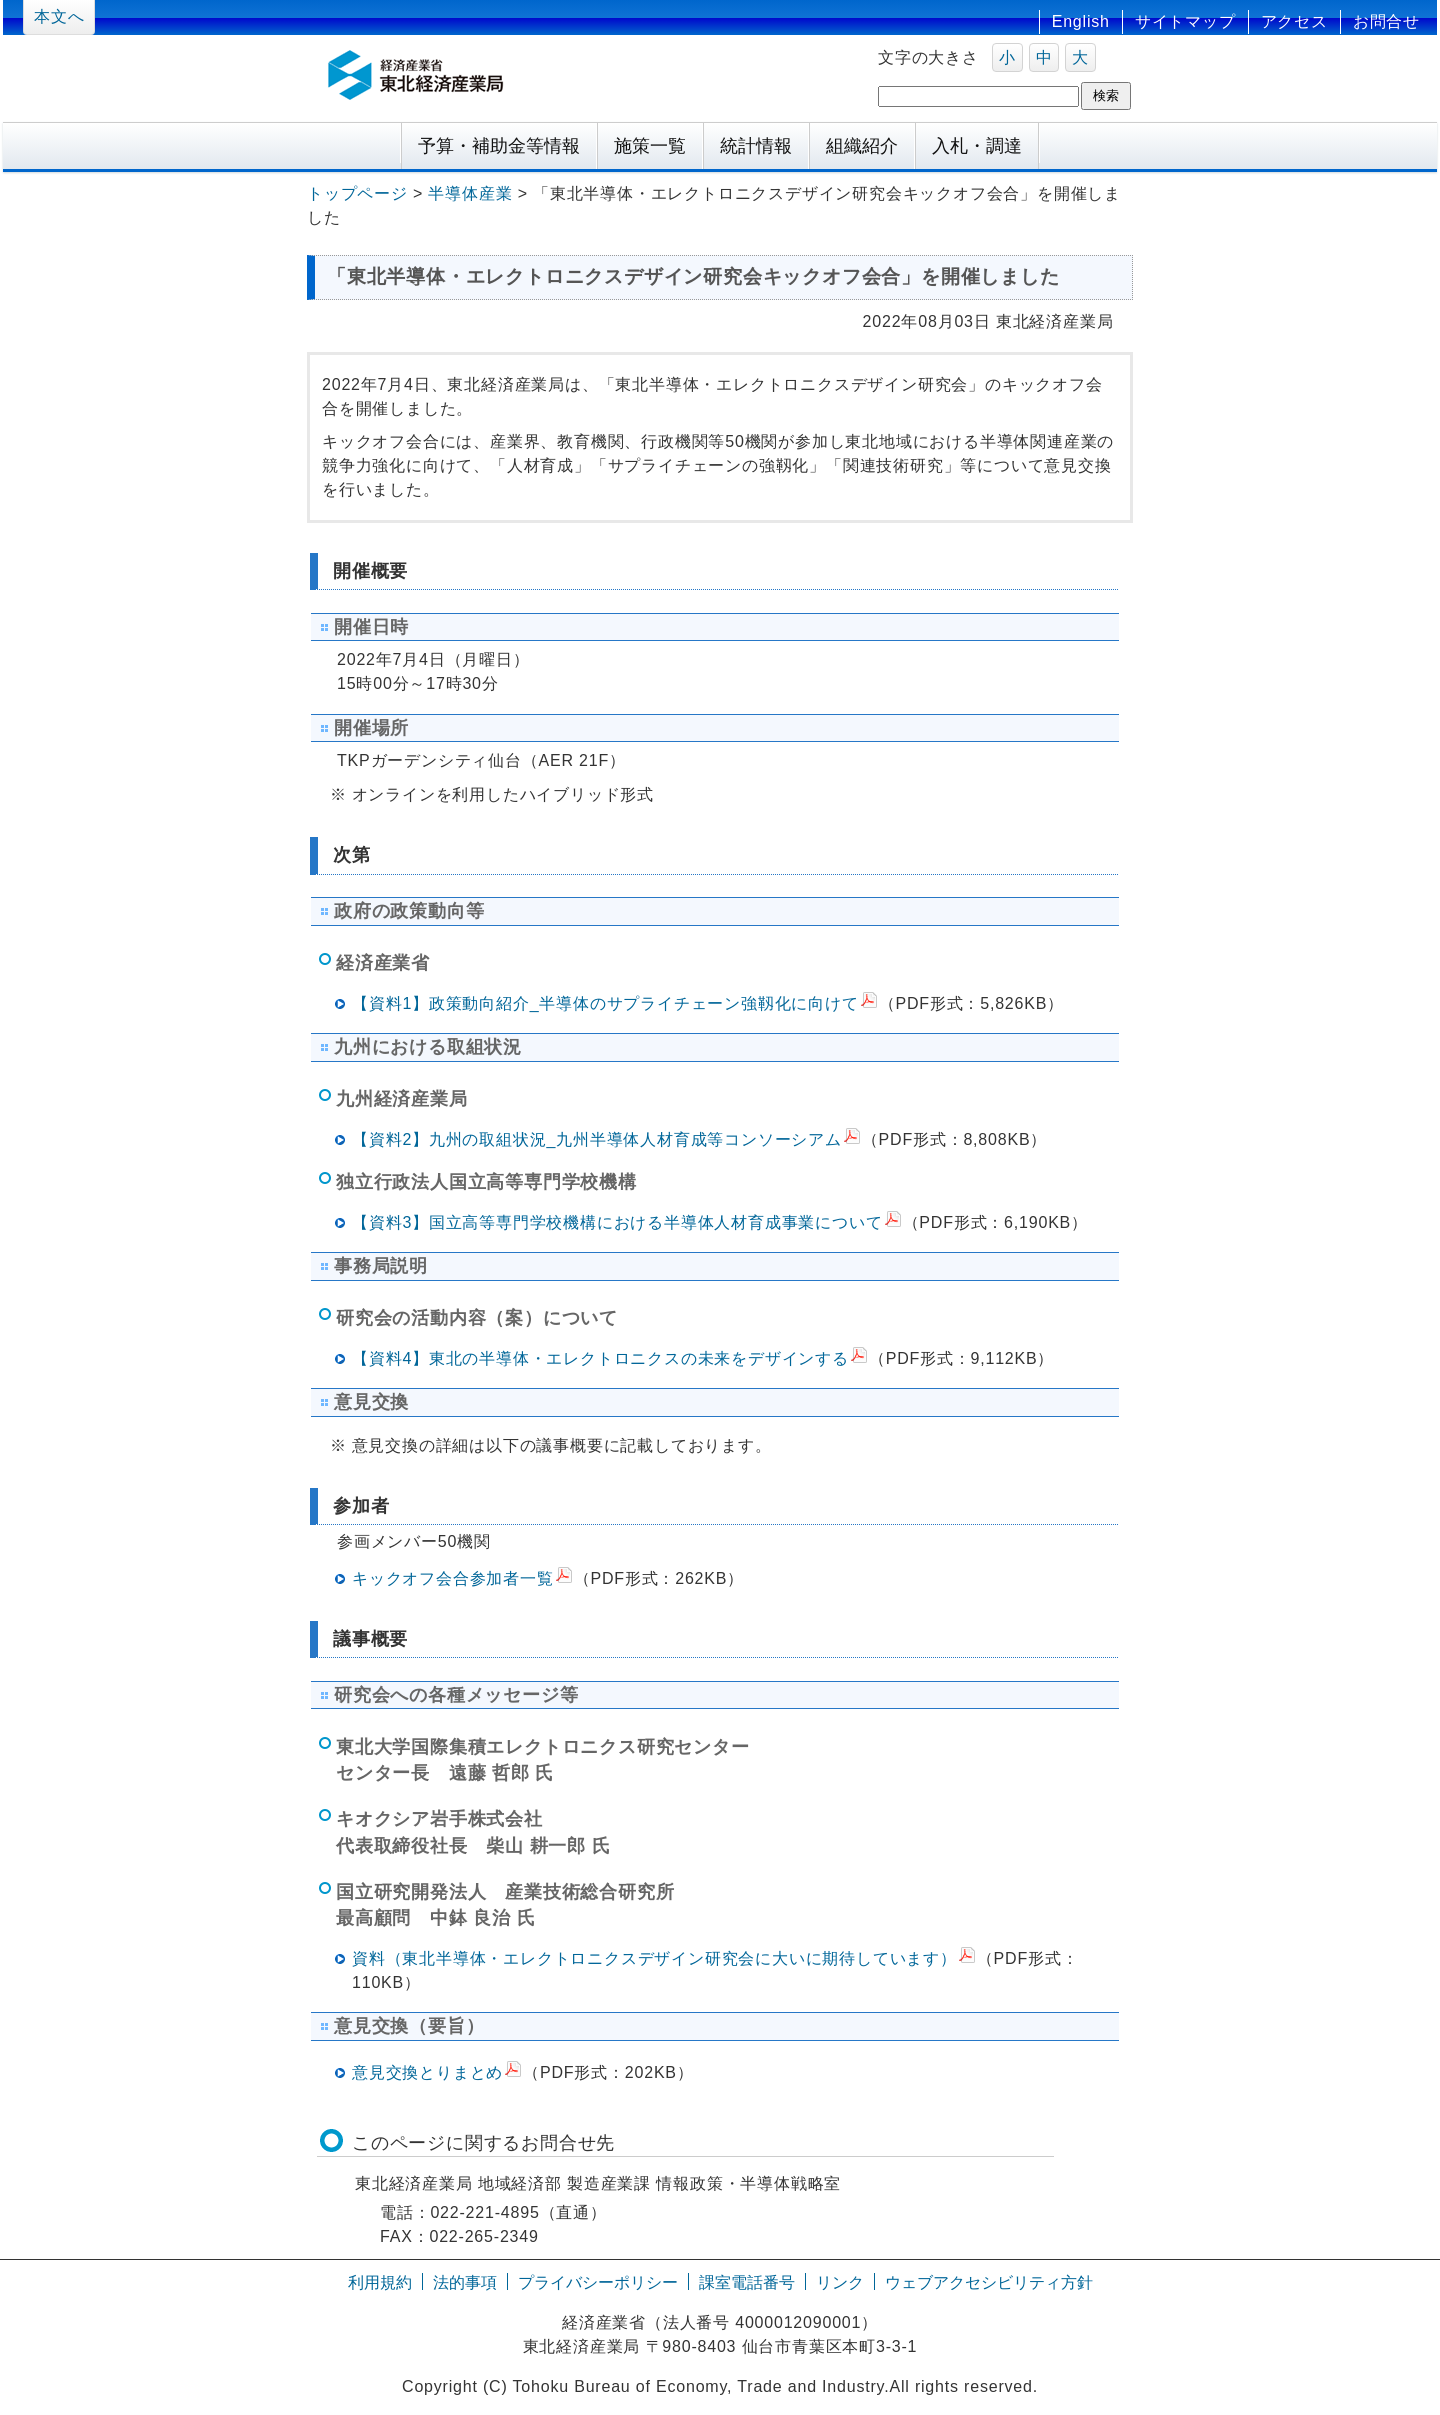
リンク (840, 2282)
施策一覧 (650, 146)
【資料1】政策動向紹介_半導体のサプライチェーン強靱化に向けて (605, 1003)
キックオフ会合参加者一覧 (453, 1578)
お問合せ (1386, 21)
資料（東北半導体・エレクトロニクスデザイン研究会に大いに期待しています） (654, 1958)
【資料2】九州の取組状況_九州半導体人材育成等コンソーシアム (597, 1139)
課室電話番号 (747, 2282)
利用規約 (380, 2282)
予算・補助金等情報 (499, 146)
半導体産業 (470, 193)
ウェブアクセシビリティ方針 (989, 2282)
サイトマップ (1185, 21)
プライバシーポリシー (598, 2282)
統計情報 (756, 146)
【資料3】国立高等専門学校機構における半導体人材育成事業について (617, 1222)
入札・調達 (977, 146)
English (1081, 21)
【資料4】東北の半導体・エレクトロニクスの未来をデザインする (600, 1358)
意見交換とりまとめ (427, 2072)
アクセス (1294, 21)
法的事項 (465, 2282)
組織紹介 (862, 146)
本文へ (59, 16)
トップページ (357, 193)
